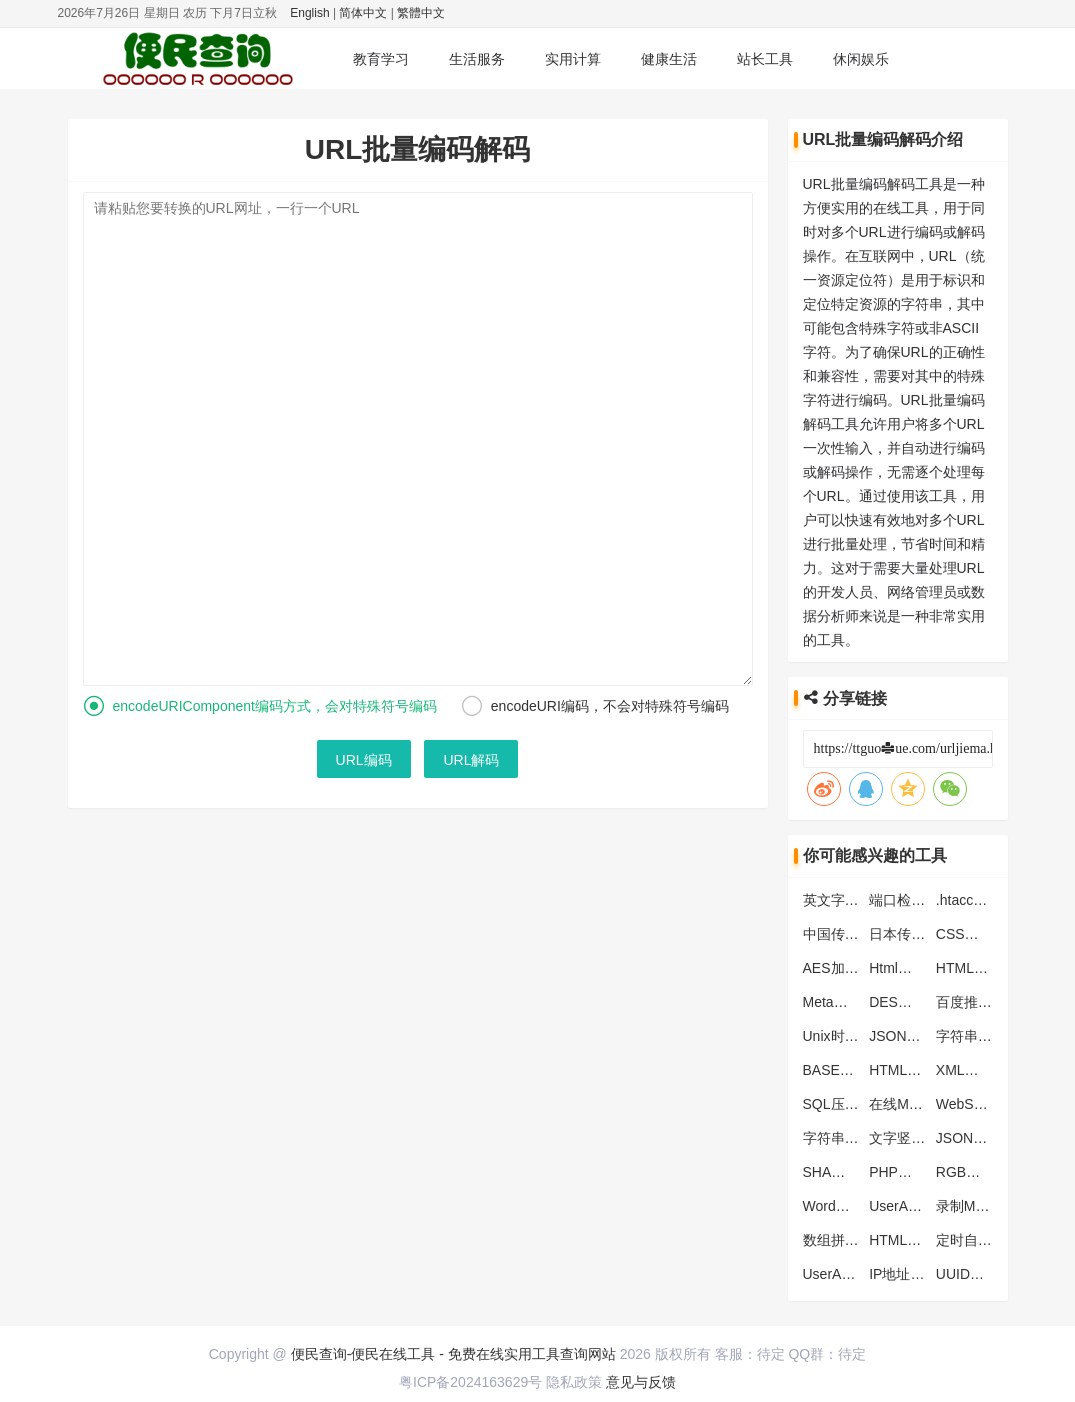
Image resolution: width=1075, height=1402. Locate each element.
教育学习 (381, 59)
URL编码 (364, 760)
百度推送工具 (978, 1002)
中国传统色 (838, 934)
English (309, 13)
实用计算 (573, 59)
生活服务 (477, 59)
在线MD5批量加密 (926, 1104)
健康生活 (669, 59)
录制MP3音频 (978, 1206)
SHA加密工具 (845, 1172)
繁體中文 (421, 13)
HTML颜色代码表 (923, 1240)
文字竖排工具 (911, 1138)
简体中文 (363, 13)
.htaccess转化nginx (996, 900)
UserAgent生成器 (857, 1274)
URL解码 (471, 760)
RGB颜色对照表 (986, 1172)
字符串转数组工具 (859, 1138)
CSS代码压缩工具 (992, 934)
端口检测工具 (911, 900)
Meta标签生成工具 (860, 1002)
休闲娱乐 (861, 59)
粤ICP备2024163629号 (470, 1382)
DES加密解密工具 (925, 1002)
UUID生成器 (974, 1274)
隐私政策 (574, 1382)
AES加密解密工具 (859, 968)
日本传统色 (904, 934)
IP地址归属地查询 (924, 1274)
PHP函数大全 (911, 1172)
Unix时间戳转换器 (859, 1036)
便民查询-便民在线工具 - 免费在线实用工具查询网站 (453, 1354)
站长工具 (765, 59)
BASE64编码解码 (857, 1070)
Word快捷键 (840, 1206)
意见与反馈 (641, 1382)
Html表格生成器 (918, 968)
